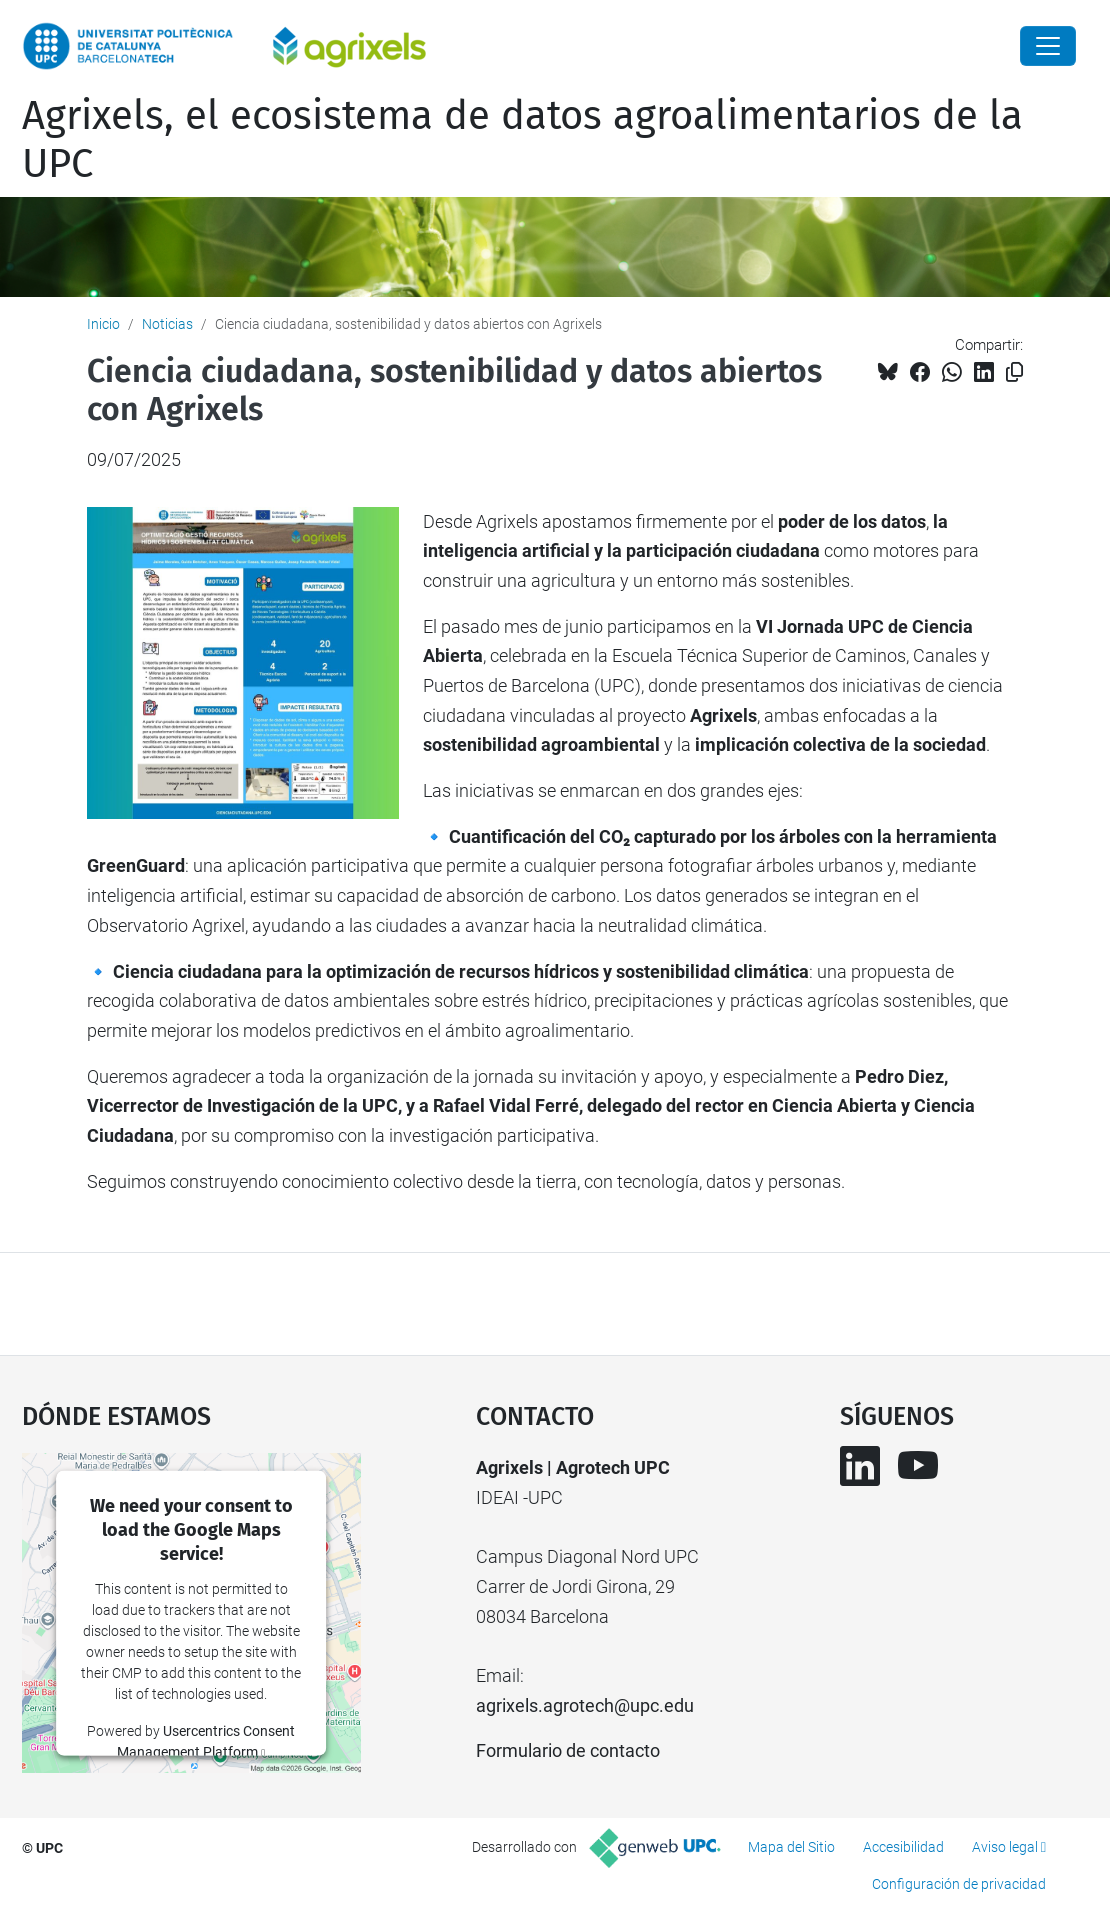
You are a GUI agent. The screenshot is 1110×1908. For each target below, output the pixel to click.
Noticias (167, 324)
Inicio (103, 324)
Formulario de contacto (568, 1750)
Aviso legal (1005, 1847)
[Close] (1048, 46)
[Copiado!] (1014, 372)
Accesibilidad (903, 1847)
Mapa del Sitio (791, 1847)
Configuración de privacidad (959, 1884)
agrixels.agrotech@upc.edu (585, 1705)
